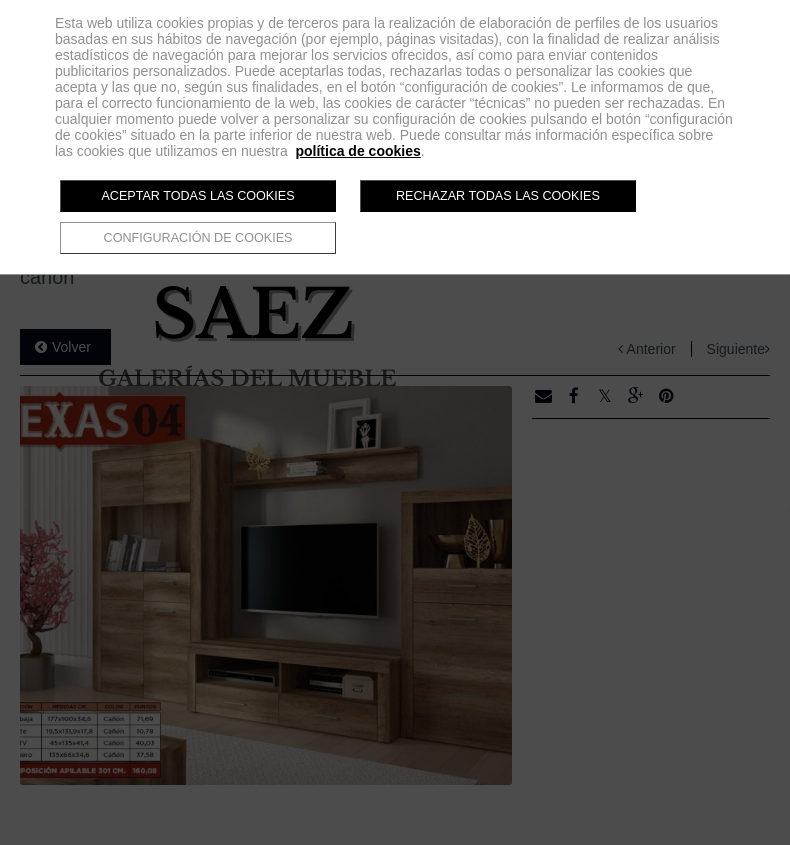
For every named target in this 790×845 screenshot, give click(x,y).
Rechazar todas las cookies (498, 196)
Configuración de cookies (198, 238)
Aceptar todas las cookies (197, 196)
